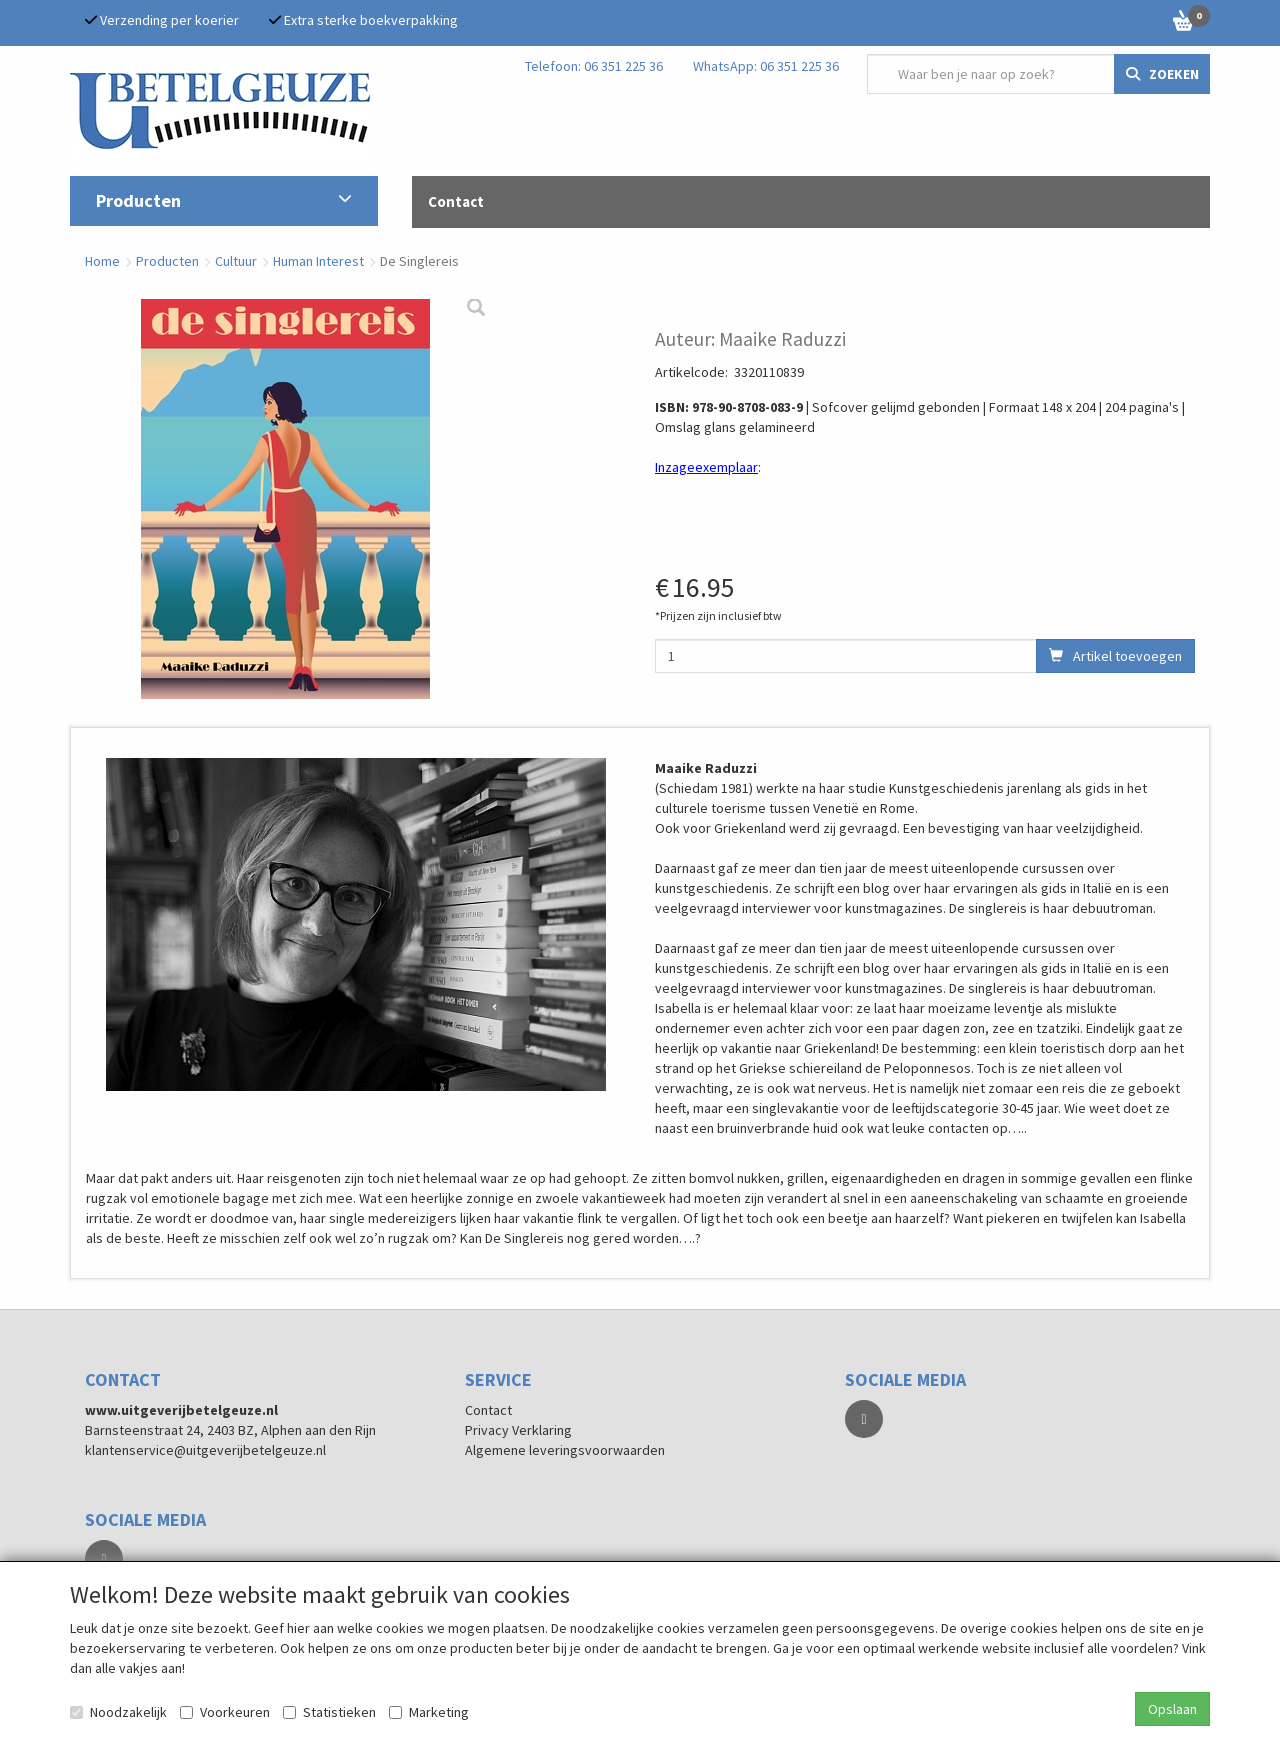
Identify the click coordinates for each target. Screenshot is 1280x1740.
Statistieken (329, 1712)
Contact (488, 1410)
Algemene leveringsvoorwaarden (565, 1450)
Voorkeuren (225, 1712)
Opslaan (1172, 1709)
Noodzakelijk (118, 1712)
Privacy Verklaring (518, 1430)
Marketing (429, 1712)
